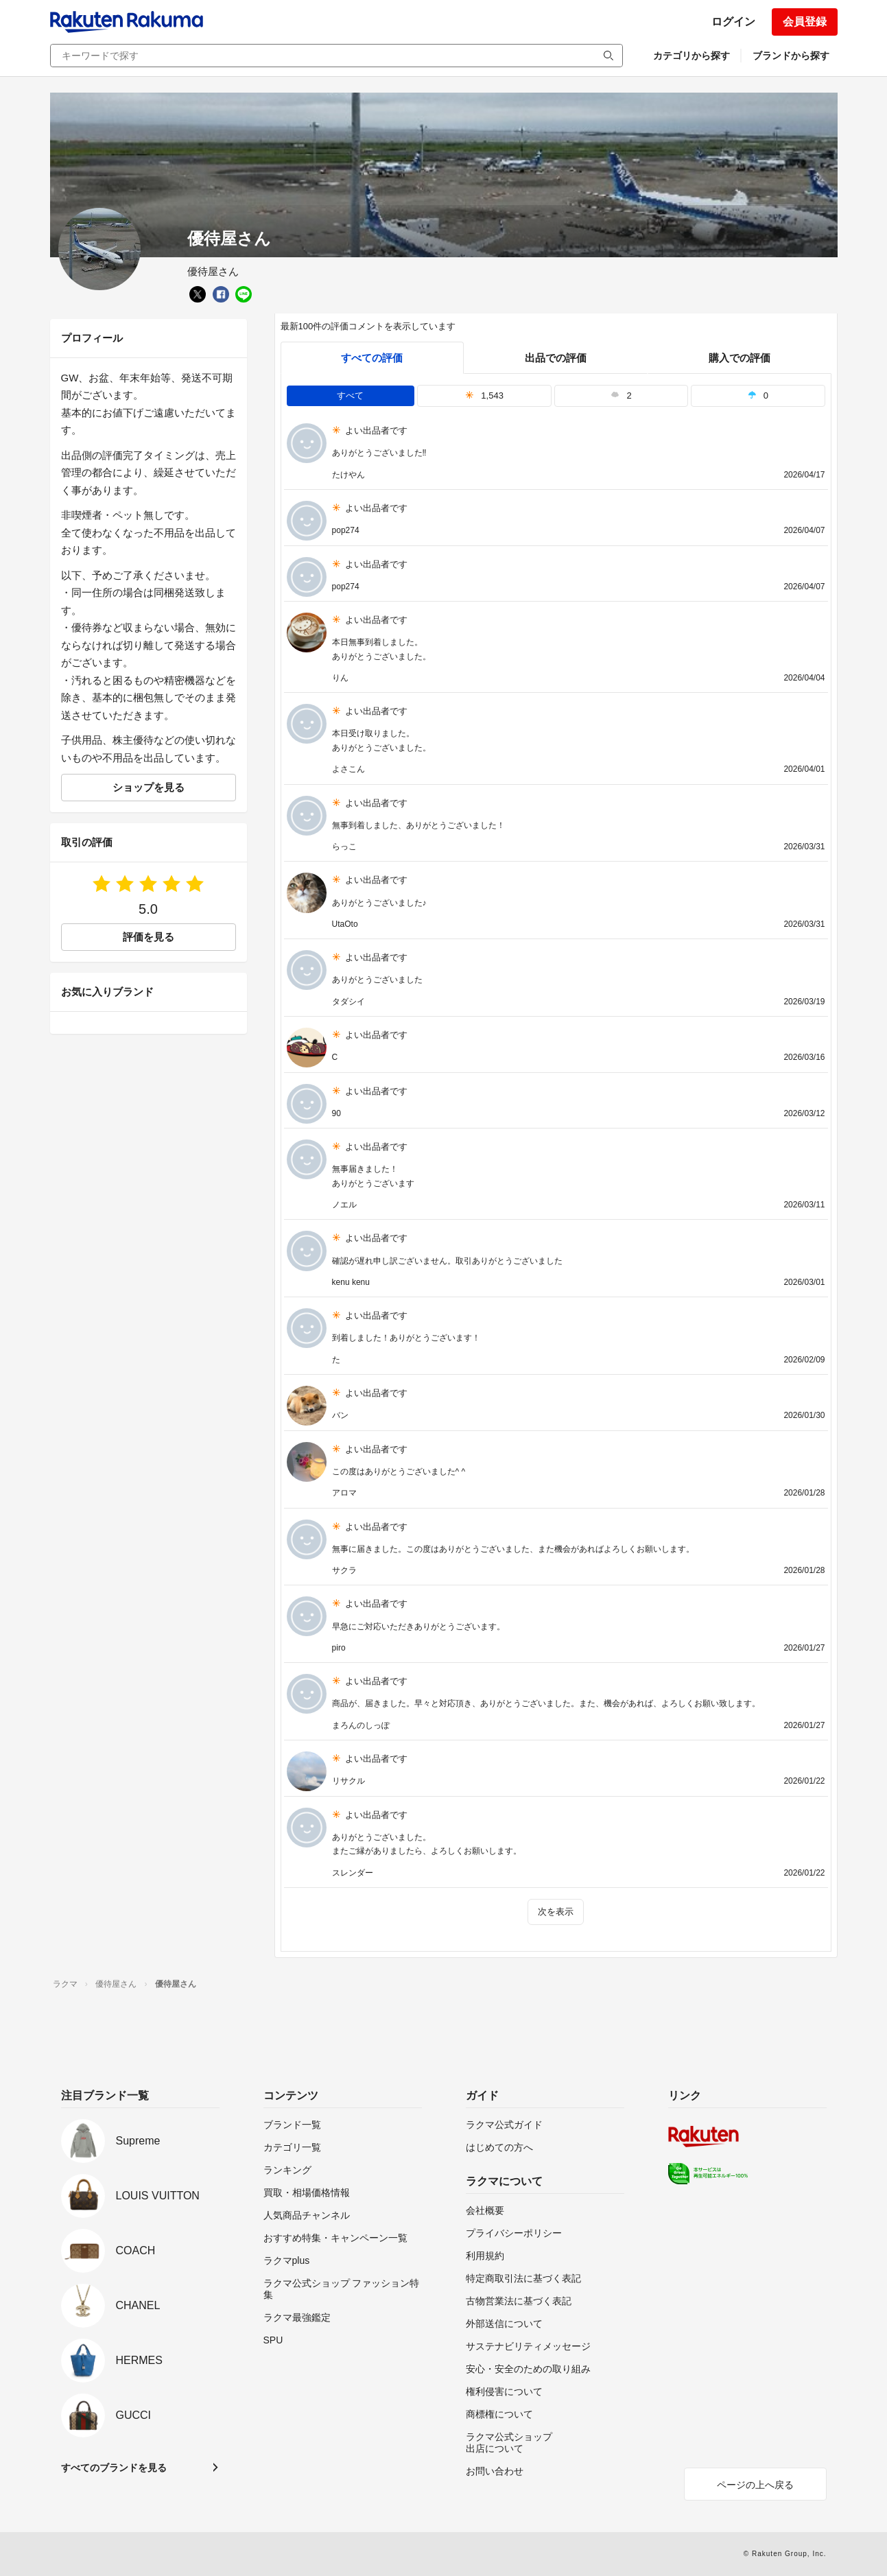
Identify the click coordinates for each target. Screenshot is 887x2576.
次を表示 (555, 1911)
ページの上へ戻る (755, 2484)
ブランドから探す (791, 55)
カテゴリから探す (691, 55)
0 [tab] (758, 395)
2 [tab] (621, 395)
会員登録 (805, 21)
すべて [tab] (350, 395)
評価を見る (148, 937)
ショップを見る (149, 787)
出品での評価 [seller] (556, 358)
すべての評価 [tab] (372, 358)
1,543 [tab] (484, 395)
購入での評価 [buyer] (739, 358)
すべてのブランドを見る (114, 2467)
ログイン (733, 21)
